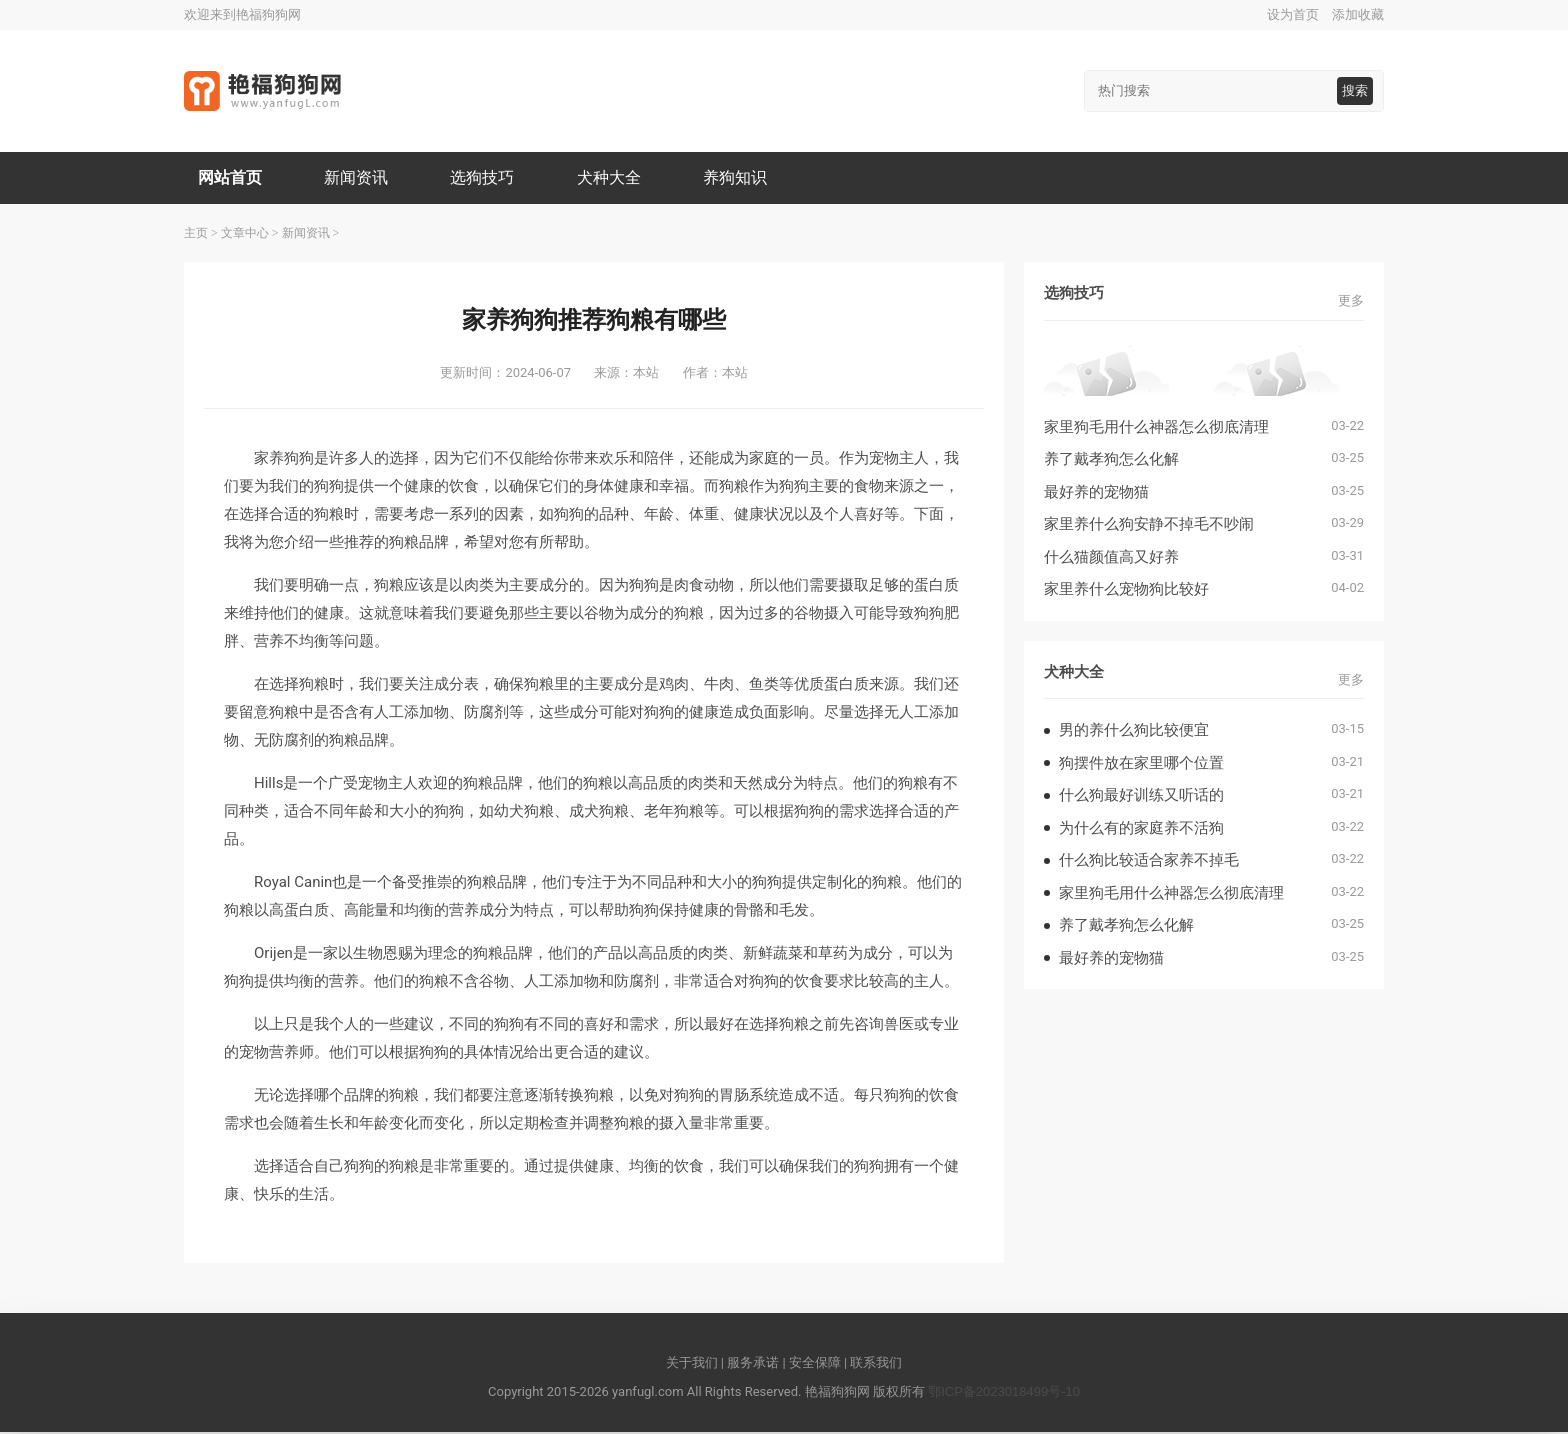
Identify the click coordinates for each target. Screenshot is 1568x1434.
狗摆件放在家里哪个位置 (1141, 764)
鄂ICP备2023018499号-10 (1004, 1393)
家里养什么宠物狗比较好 (1126, 590)
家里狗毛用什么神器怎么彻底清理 (1156, 428)
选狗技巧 (486, 178)
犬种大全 (614, 178)
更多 (1351, 302)
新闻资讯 (359, 178)
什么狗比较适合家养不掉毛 (1149, 861)
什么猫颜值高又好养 (1111, 558)
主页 (196, 235)
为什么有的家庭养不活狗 (1141, 829)
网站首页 (231, 178)
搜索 (1355, 90)
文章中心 (245, 235)
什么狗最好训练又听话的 (1141, 796)
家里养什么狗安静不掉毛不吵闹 (1149, 525)
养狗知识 (742, 178)
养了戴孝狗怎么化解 (1111, 460)
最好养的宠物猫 (1096, 493)
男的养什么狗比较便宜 (1134, 731)
